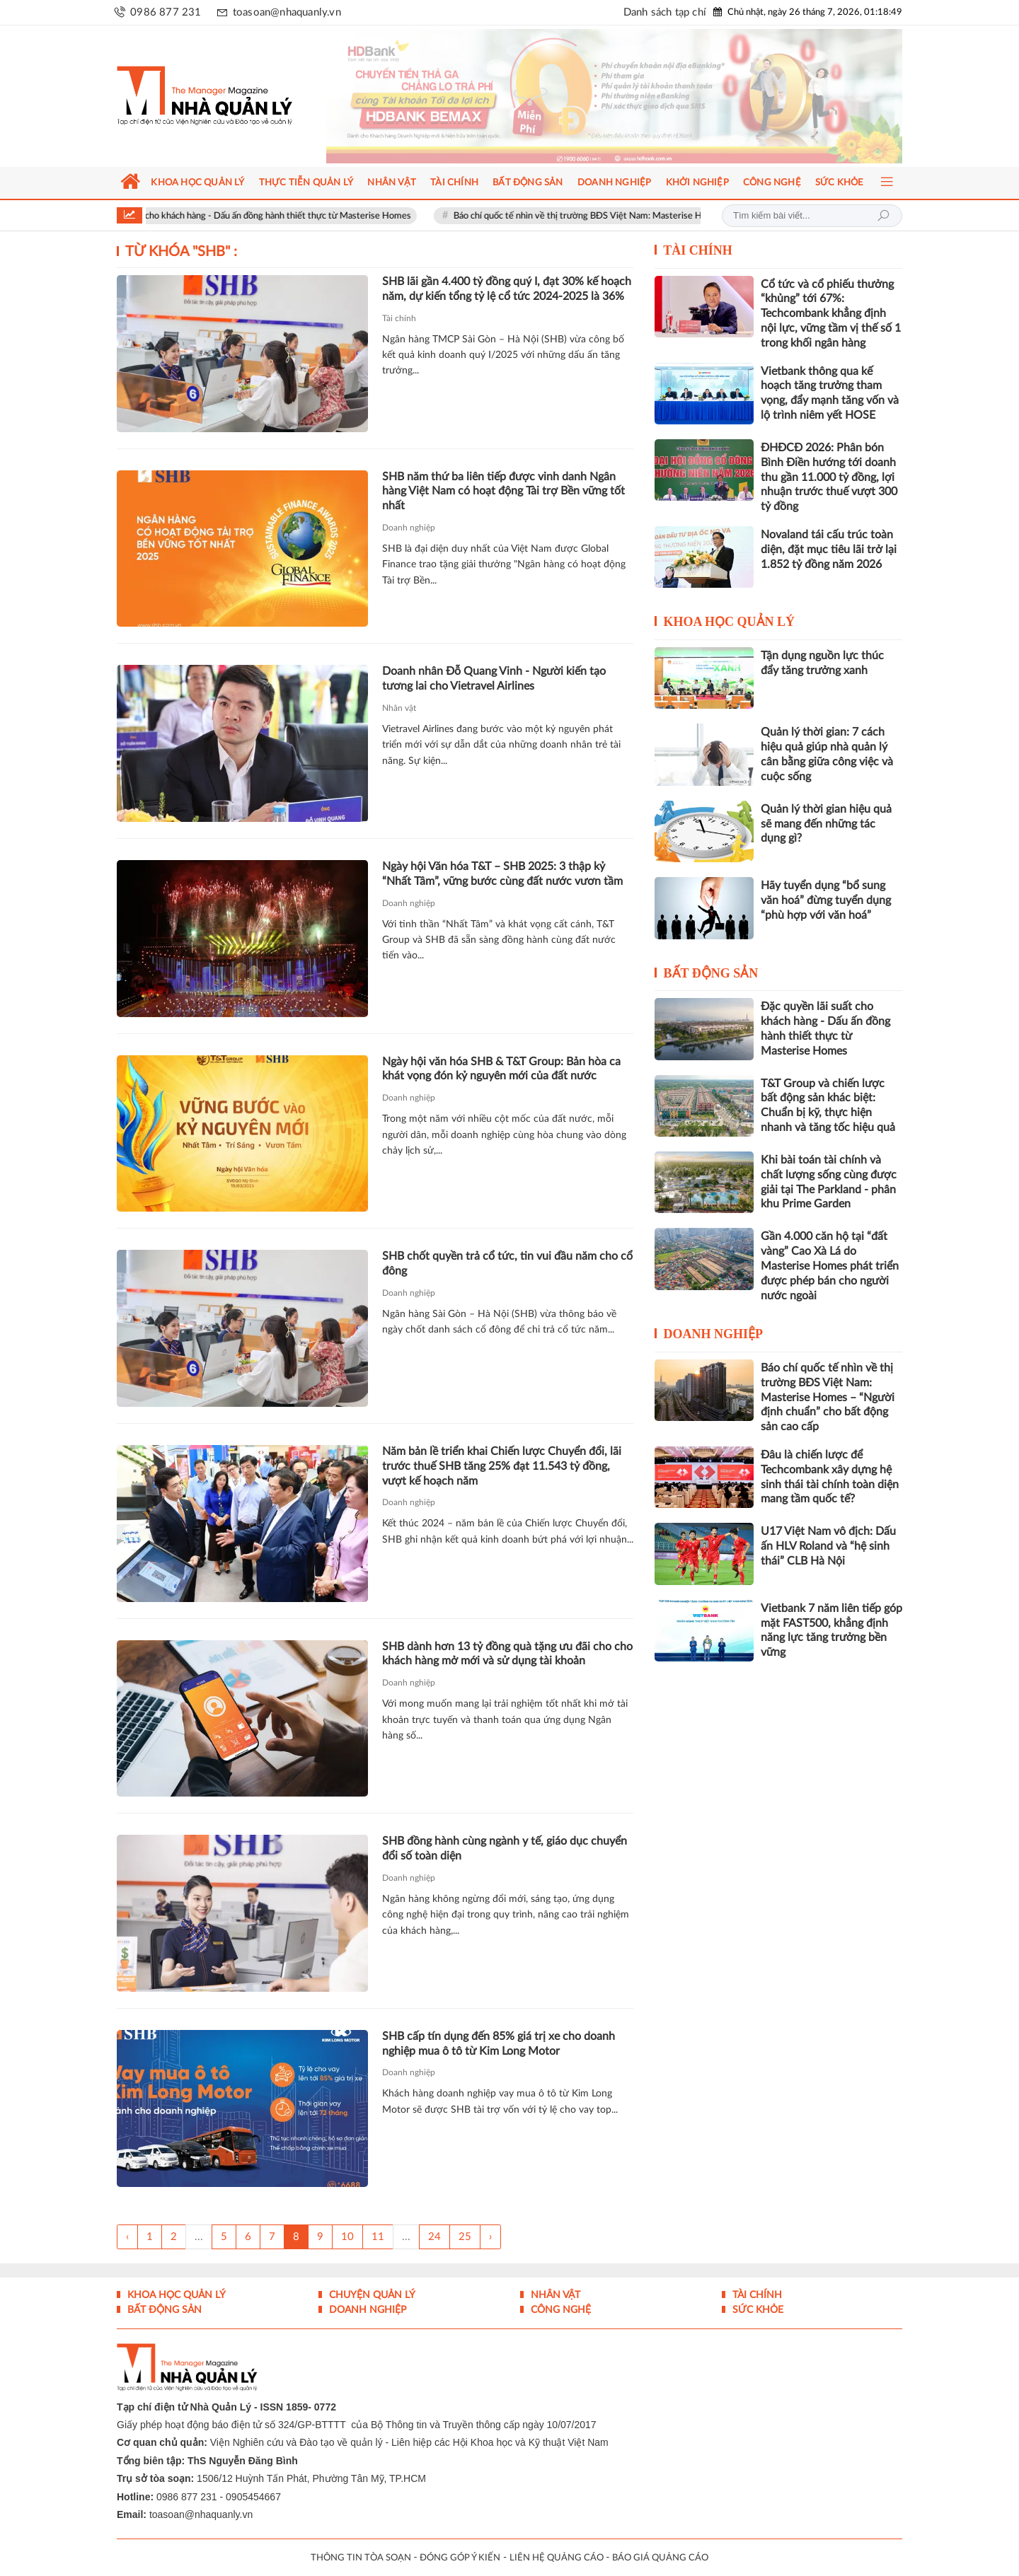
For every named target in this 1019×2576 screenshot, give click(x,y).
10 (347, 2237)
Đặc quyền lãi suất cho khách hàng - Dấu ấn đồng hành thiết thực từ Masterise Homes (269, 216)
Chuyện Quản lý (370, 2295)
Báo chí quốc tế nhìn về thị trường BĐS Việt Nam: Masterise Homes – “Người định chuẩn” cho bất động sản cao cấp (827, 1397)
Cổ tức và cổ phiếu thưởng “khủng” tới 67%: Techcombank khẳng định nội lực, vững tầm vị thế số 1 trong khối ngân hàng (831, 314)
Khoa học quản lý (729, 622)
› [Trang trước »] (490, 2237)
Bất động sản (711, 973)
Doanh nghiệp (408, 527)
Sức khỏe (756, 2310)
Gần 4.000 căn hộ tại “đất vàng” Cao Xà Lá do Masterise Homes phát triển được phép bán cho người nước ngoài (830, 1266)
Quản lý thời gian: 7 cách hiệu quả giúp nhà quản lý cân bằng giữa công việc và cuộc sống (827, 754)
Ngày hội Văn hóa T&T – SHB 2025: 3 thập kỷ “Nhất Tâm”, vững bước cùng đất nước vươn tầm (502, 874)
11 (378, 2237)
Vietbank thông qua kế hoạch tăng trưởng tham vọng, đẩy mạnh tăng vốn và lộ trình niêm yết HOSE (830, 393)
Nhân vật (399, 708)
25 (465, 2237)
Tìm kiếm (883, 215)
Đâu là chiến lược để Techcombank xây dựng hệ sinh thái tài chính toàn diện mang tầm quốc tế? (830, 1476)
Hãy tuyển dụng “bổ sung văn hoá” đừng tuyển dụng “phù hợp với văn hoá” (826, 900)
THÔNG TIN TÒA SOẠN (361, 2558)
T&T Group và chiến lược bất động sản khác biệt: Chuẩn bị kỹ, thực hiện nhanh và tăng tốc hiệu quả (828, 1105)
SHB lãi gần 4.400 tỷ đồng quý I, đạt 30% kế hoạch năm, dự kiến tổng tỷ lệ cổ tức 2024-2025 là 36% (506, 289)
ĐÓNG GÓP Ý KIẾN (460, 2558)
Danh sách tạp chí (664, 12)
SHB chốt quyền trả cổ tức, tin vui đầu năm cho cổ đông (507, 1264)
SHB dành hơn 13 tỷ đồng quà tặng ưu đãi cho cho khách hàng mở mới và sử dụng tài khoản (507, 1654)
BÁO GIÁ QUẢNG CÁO (660, 2558)
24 (434, 2237)
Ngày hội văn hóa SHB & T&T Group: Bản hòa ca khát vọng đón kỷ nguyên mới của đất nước (501, 1069)
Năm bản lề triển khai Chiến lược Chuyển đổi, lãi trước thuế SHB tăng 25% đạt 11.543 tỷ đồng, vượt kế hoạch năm (501, 1466)
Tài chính (399, 318)
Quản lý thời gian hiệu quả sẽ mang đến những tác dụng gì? (826, 824)
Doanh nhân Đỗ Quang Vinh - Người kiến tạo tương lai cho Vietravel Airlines (494, 679)
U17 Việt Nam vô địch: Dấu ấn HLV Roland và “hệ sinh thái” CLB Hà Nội (828, 1546)
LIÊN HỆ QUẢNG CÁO (557, 2558)
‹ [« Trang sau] (127, 2237)
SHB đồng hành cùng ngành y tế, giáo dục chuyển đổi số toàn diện (504, 1848)
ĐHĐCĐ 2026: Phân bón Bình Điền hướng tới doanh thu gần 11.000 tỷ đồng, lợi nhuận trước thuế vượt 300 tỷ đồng (829, 477)
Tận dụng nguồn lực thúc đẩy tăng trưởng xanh (822, 663)
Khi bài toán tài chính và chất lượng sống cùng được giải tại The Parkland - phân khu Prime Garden (829, 1181)
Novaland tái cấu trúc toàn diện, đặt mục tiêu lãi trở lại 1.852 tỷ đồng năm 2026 (829, 549)
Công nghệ (559, 2310)
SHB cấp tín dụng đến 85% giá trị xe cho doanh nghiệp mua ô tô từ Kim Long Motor (498, 2044)
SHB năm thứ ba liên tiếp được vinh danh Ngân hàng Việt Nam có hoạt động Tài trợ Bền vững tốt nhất (503, 491)
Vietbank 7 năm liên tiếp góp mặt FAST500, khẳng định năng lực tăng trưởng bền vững (831, 1630)
